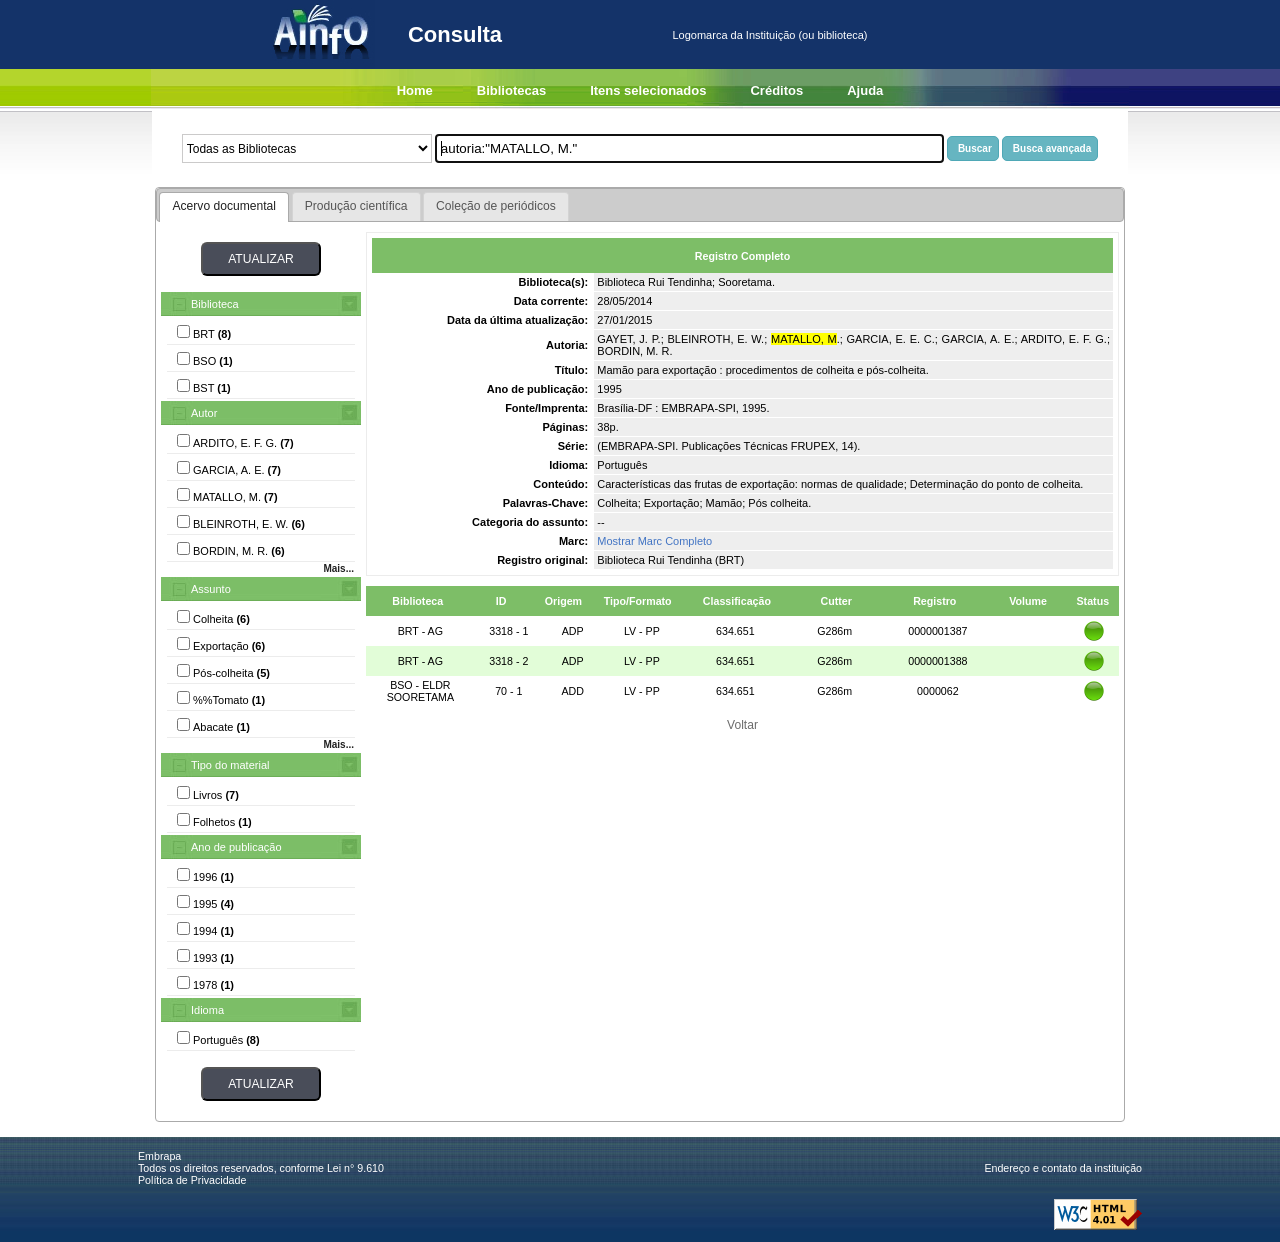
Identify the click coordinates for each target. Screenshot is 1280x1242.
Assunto (211, 589)
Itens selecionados (648, 90)
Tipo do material (230, 765)
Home (415, 90)
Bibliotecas (511, 90)
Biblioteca (215, 304)
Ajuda (865, 90)
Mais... (338, 568)
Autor (204, 413)
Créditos (776, 90)
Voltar (742, 725)
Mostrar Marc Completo (654, 541)
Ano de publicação (236, 847)
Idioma (207, 1010)
